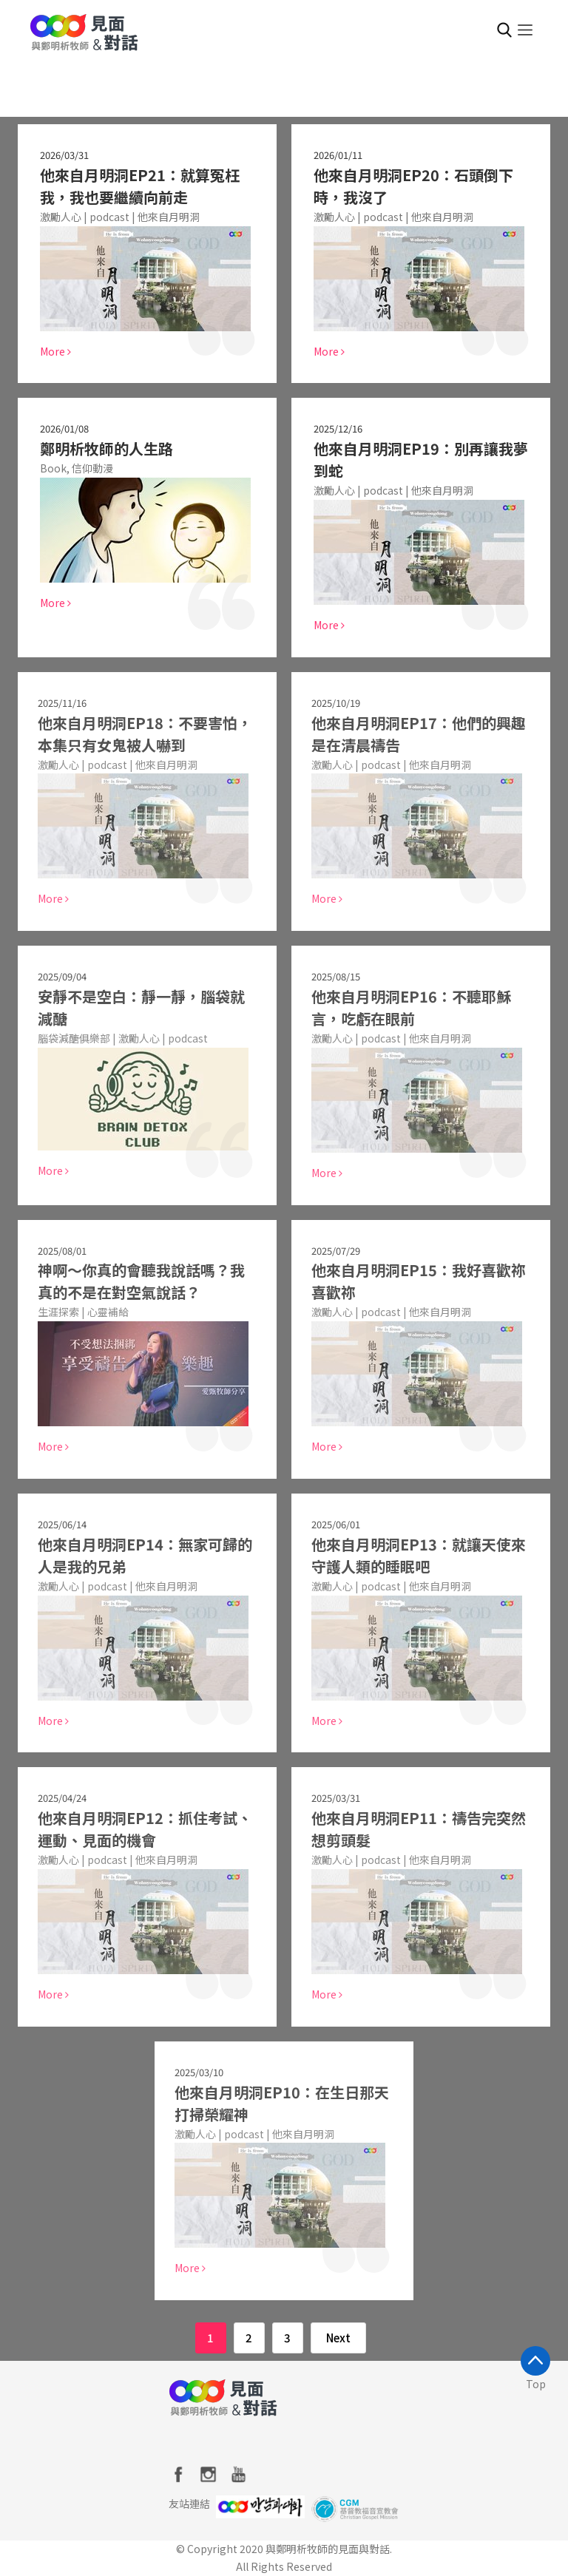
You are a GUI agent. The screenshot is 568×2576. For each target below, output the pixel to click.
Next (338, 2337)
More (55, 351)
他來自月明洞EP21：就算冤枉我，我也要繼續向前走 (140, 186)
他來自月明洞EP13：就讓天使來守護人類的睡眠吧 (412, 1555)
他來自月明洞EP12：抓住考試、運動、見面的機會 (139, 1829)
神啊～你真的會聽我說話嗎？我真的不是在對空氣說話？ (135, 1281)
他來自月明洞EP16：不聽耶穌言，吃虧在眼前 (405, 1007)
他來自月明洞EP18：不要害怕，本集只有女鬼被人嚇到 (139, 734)
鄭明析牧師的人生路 (106, 448)
